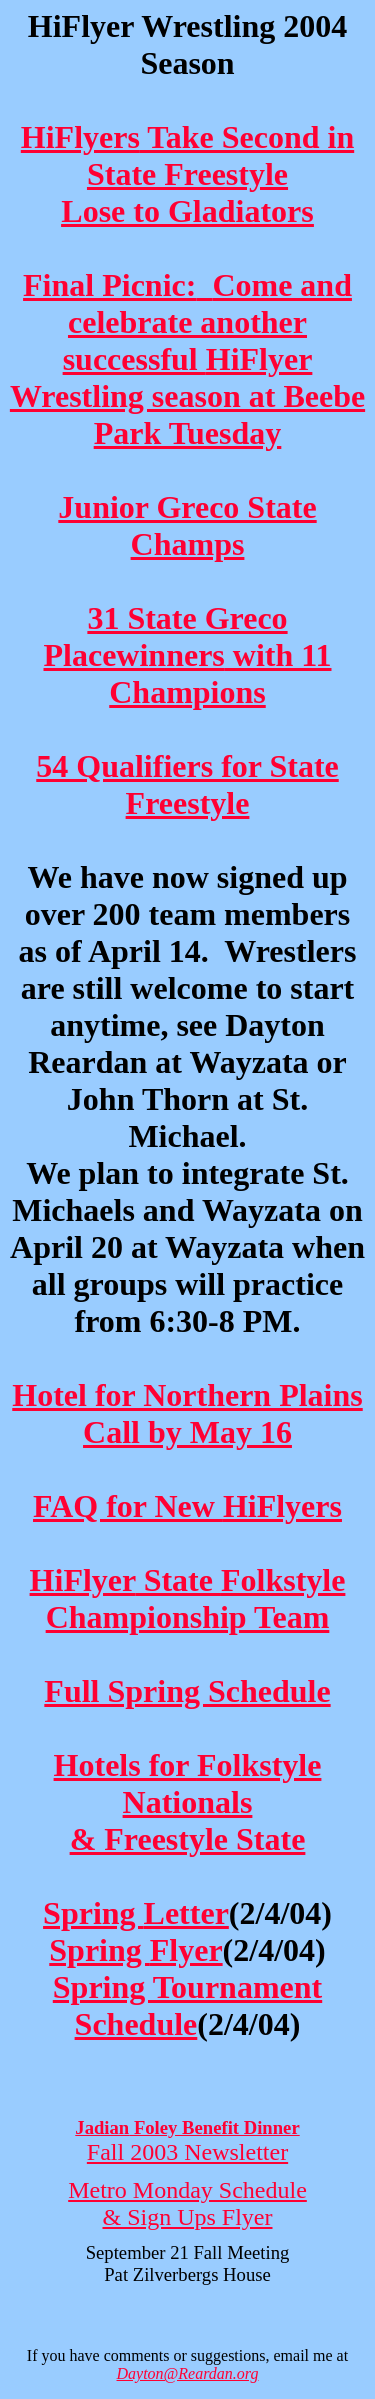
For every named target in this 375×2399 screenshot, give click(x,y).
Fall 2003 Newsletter (187, 2152)
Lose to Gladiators (187, 211)
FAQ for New (187, 1506)
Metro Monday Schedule (187, 2190)
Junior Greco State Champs (187, 525)
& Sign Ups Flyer (187, 2217)
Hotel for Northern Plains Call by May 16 (187, 1413)
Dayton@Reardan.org (188, 2373)
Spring (136, 1913)
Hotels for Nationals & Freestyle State (188, 1802)
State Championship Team (188, 1598)
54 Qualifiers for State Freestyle (187, 784)
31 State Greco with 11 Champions (188, 655)
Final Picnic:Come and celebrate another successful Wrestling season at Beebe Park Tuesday (187, 359)
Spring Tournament (187, 2005)
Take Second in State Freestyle (187, 155)
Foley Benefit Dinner (187, 2127)
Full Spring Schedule (187, 1691)
